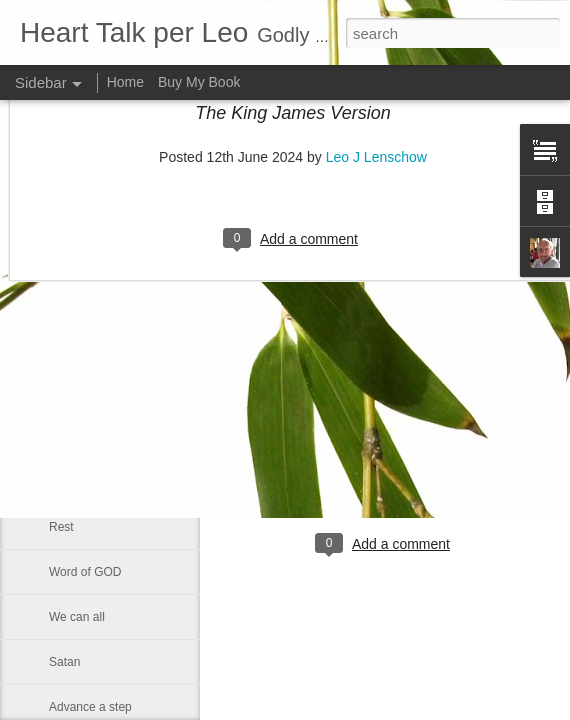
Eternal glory (82, 482)
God (60, 437)
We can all (77, 617)
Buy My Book (199, 82)
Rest (61, 527)
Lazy (61, 302)
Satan (64, 662)
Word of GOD (85, 572)
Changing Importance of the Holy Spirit (152, 347)
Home (125, 82)
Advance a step (90, 707)
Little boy (73, 392)
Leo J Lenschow (449, 462)
